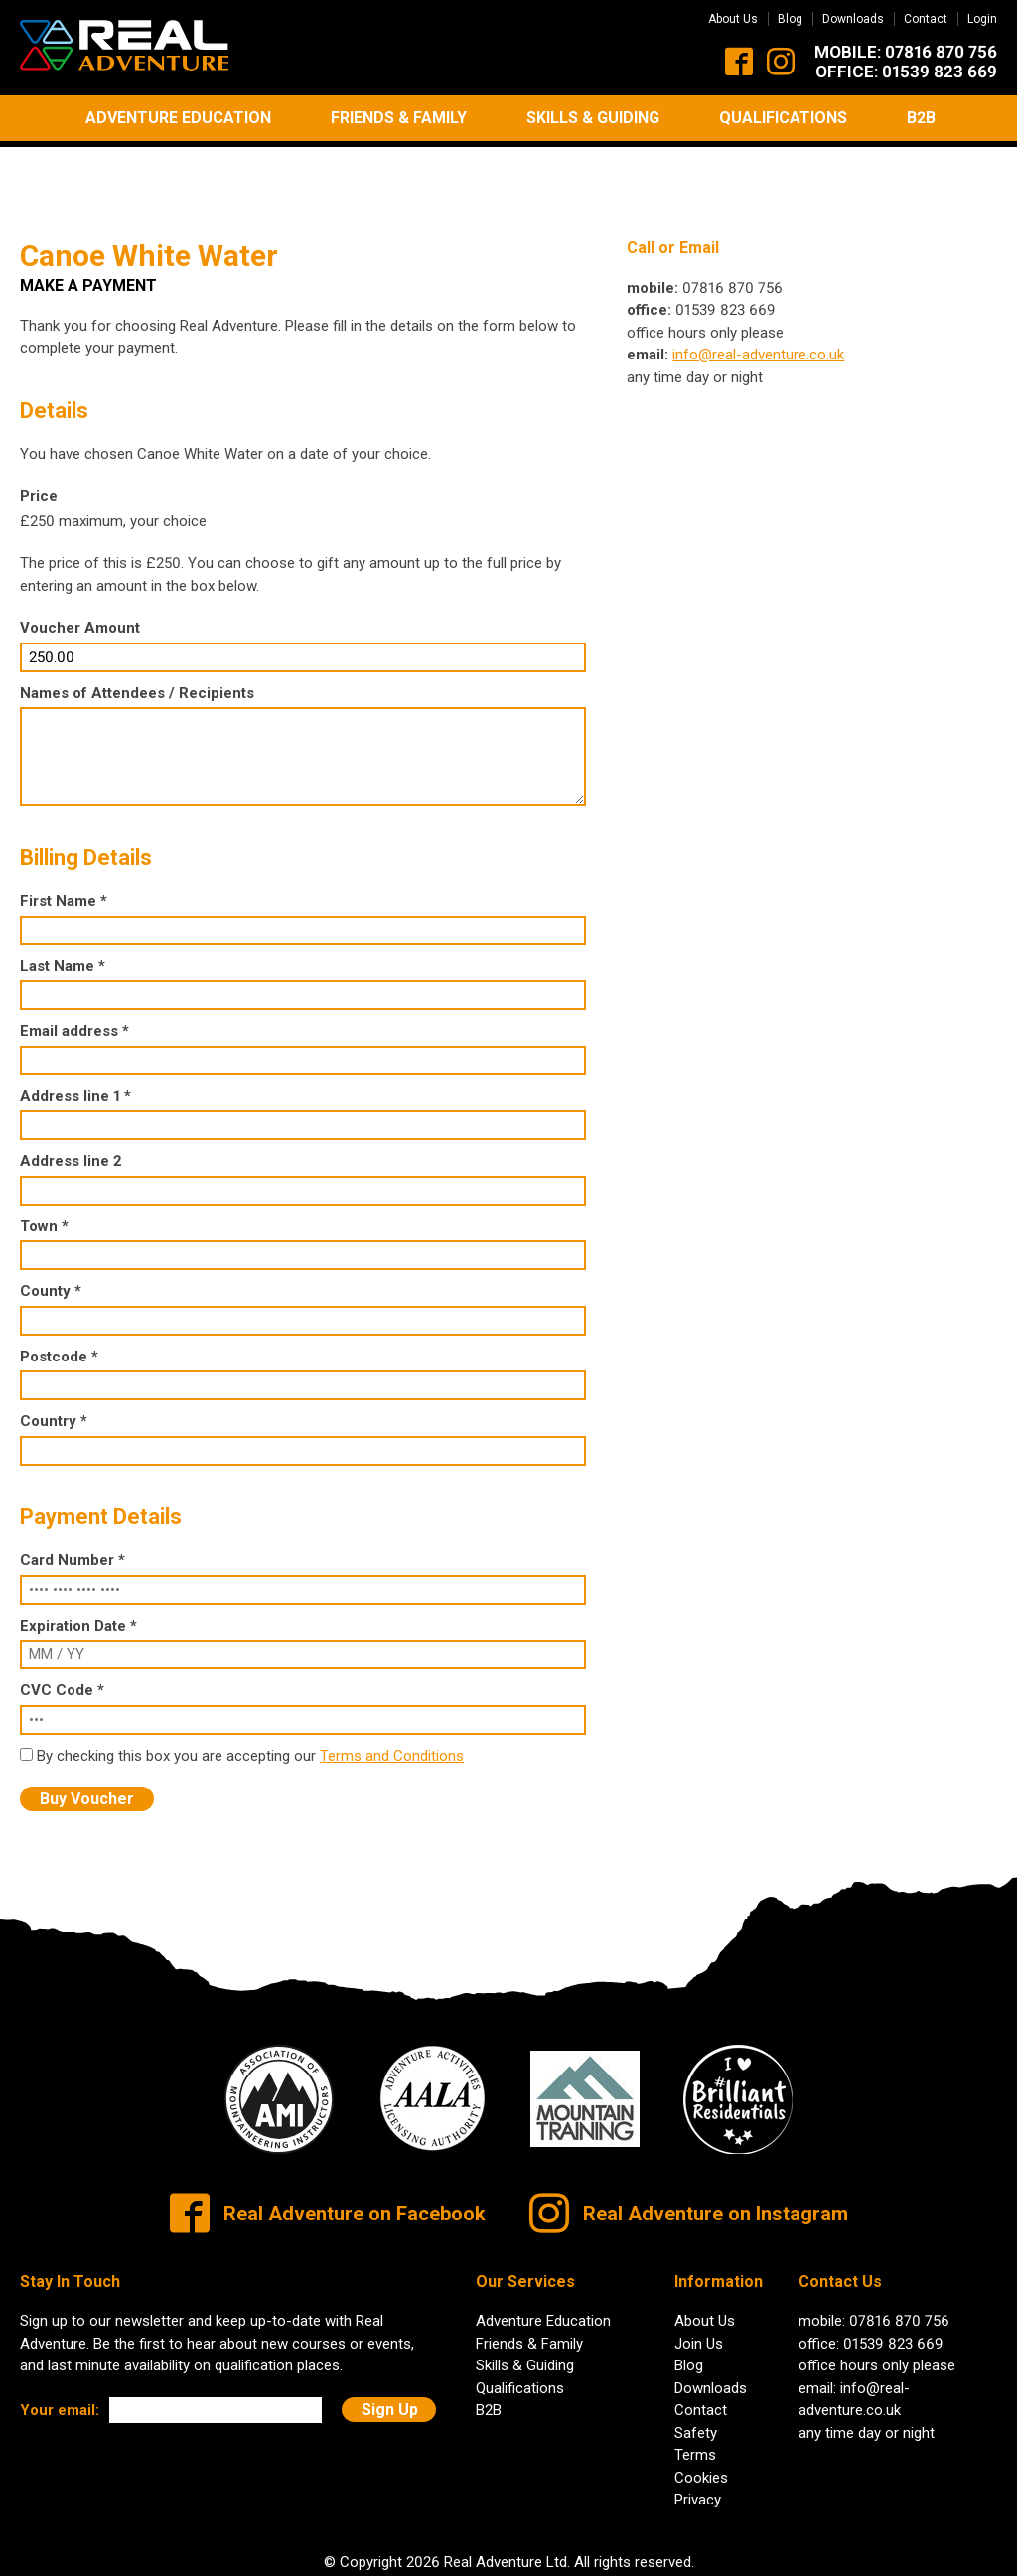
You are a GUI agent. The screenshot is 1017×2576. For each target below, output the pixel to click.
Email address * (74, 974)
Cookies (701, 2421)
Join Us (698, 2287)
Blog (790, 19)
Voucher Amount (80, 571)
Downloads (853, 19)
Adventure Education (178, 117)
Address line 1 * (75, 1040)
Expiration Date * (78, 1569)
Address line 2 (71, 1104)
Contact (925, 19)
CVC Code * (62, 1634)
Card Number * (72, 1503)
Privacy (697, 2443)
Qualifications (783, 117)
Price (39, 439)
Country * (53, 1364)
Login (982, 19)
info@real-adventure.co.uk (758, 298)
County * (50, 1234)
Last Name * (62, 910)
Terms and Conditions (392, 1699)
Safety (695, 2376)
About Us (733, 19)
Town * (44, 1170)
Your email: (59, 2353)
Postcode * (59, 1300)
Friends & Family (399, 117)
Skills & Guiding (592, 117)
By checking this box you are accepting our (178, 1699)
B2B (921, 117)
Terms (695, 2398)
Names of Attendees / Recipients (137, 636)
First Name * (63, 844)
